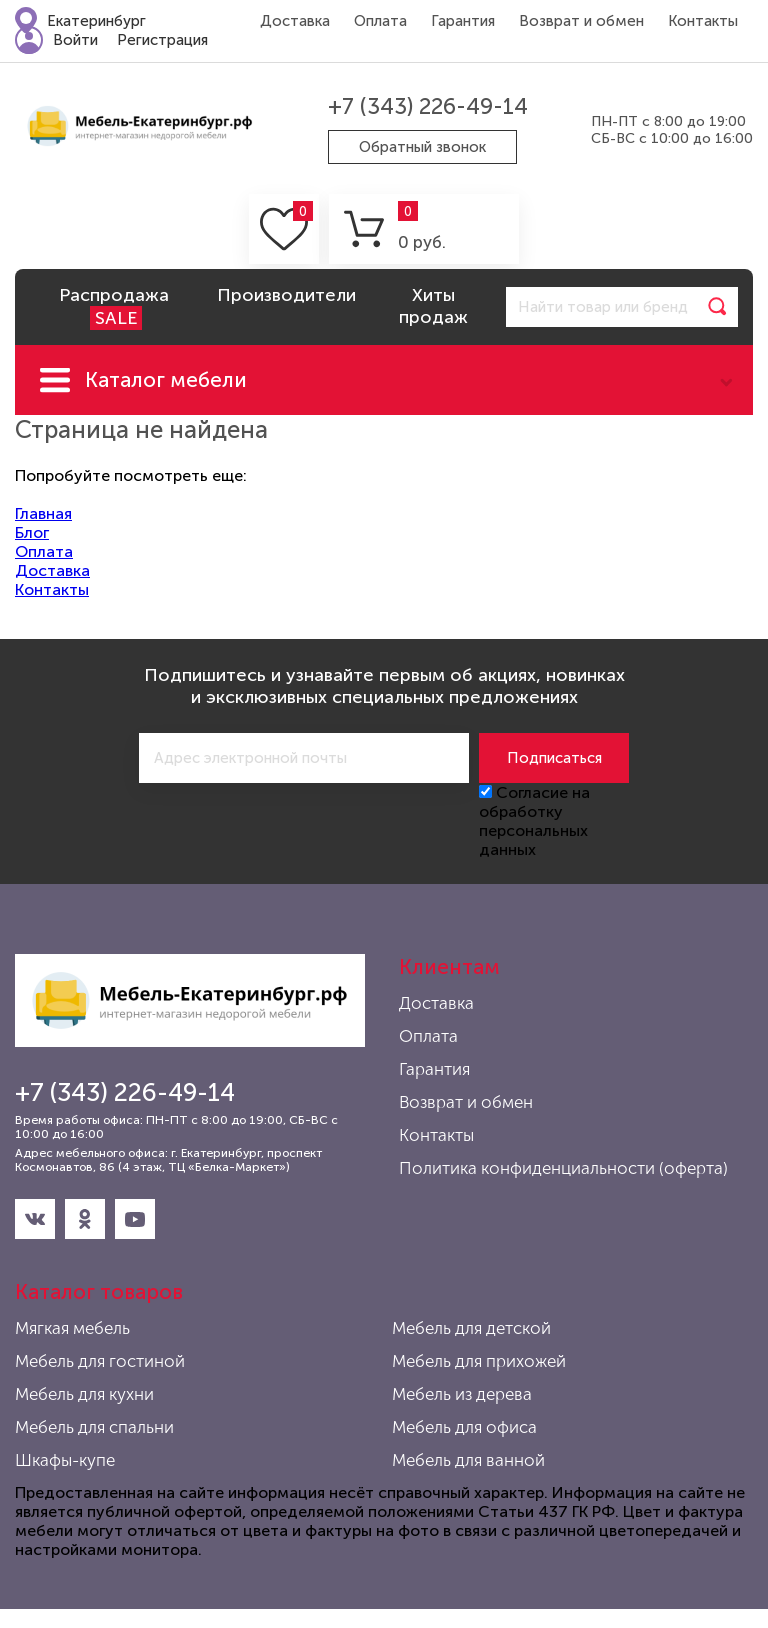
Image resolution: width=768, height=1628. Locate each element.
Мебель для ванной (468, 1460)
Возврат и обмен (581, 21)
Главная (43, 513)
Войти (75, 40)
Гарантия (463, 21)
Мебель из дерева (462, 1394)
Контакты (703, 21)
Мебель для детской (471, 1328)
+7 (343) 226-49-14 (428, 106)
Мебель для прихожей (479, 1361)
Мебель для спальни (94, 1427)
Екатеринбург (96, 21)
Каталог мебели (166, 379)
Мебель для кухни (84, 1394)
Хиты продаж (433, 306)
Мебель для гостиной (100, 1361)
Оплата (380, 21)
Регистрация (162, 40)
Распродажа (114, 307)
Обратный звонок (422, 147)
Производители (286, 295)
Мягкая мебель (72, 1328)
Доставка (295, 21)
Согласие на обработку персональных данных (534, 821)
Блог (32, 532)
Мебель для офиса (464, 1427)
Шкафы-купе (65, 1460)
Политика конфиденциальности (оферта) (563, 1168)
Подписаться (554, 758)
